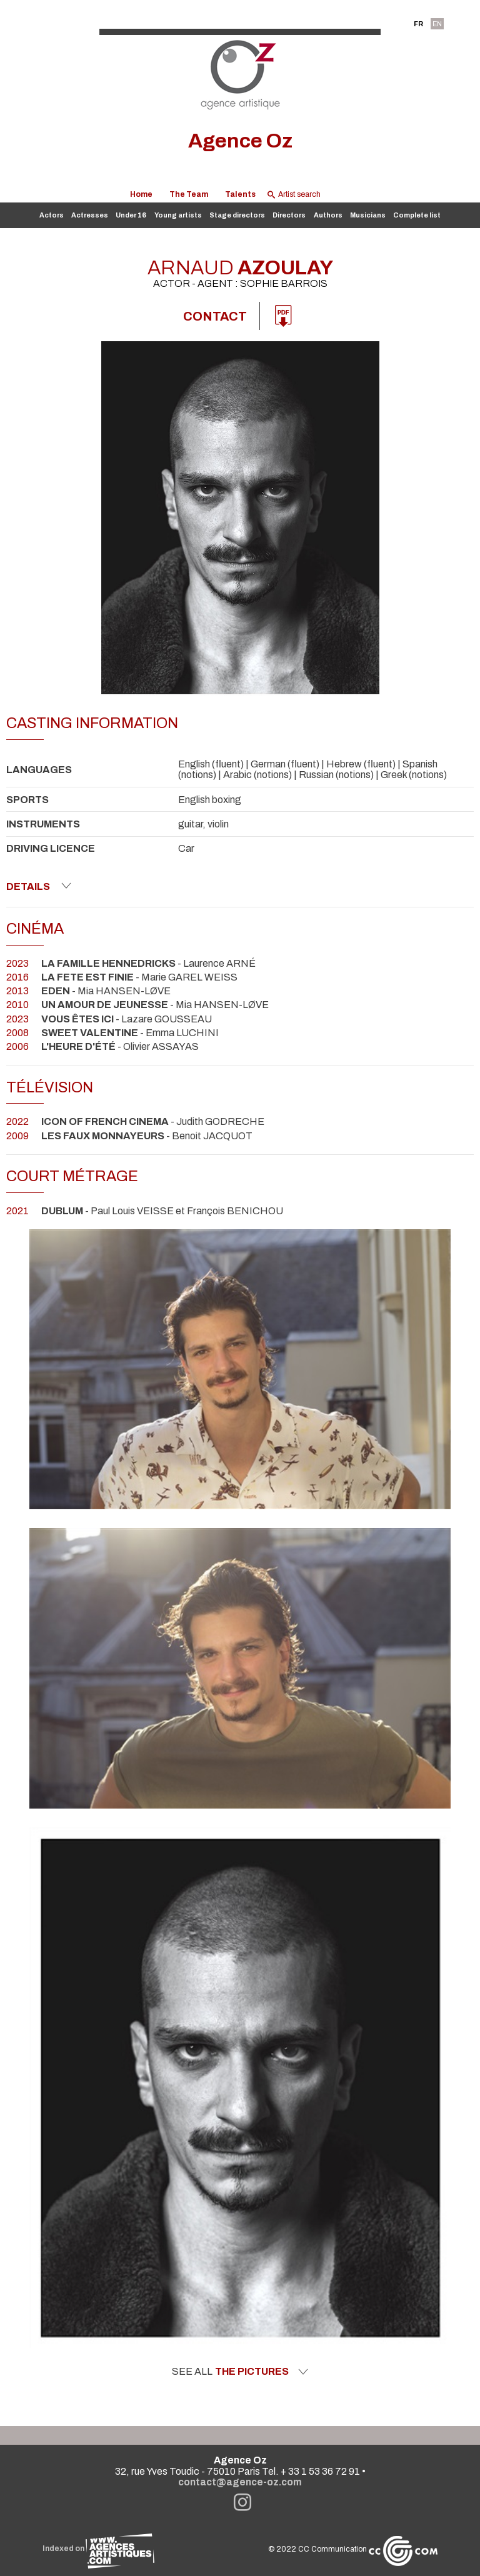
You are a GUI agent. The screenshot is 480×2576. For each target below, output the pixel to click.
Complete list (417, 215)
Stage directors (237, 215)
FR (418, 23)
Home (141, 194)
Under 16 (131, 215)
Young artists (178, 215)
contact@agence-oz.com (240, 2482)
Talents (240, 194)
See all (240, 2372)
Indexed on (98, 2548)
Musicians (368, 215)
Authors (328, 215)
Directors (289, 215)
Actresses (89, 215)
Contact (215, 316)
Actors (51, 215)
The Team (188, 194)
